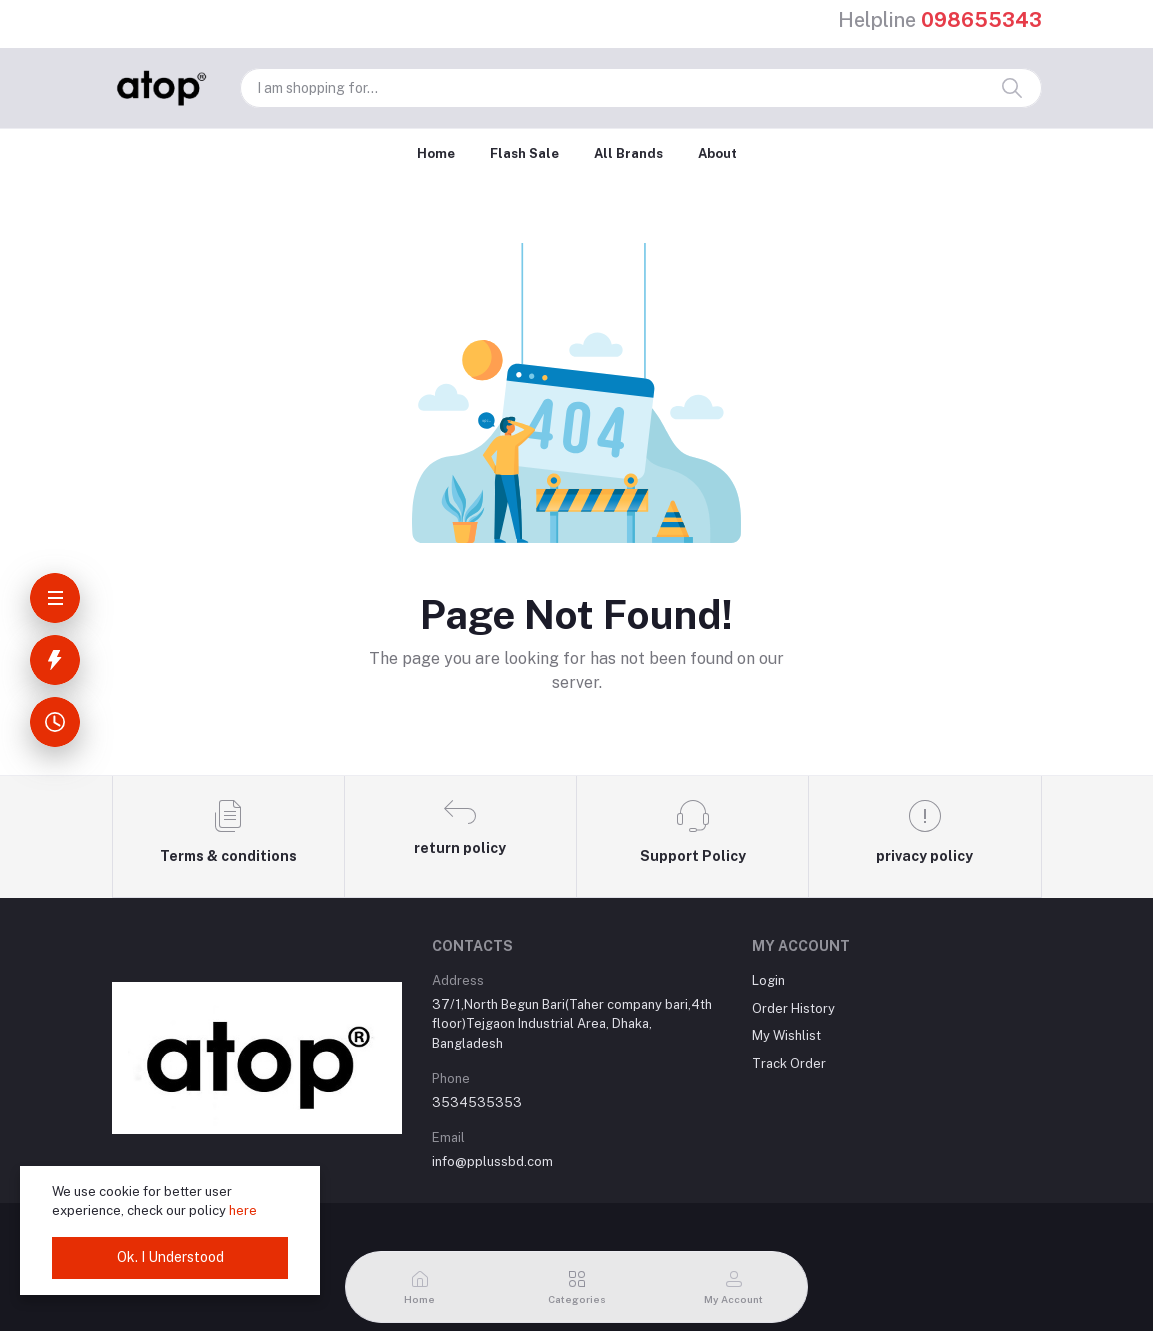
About (717, 153)
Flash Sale (524, 153)
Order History (793, 1008)
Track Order (789, 1063)
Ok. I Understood (170, 1257)
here (243, 1210)
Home (436, 153)
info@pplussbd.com (492, 1161)
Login (768, 980)
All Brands (628, 153)
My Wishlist (786, 1035)
